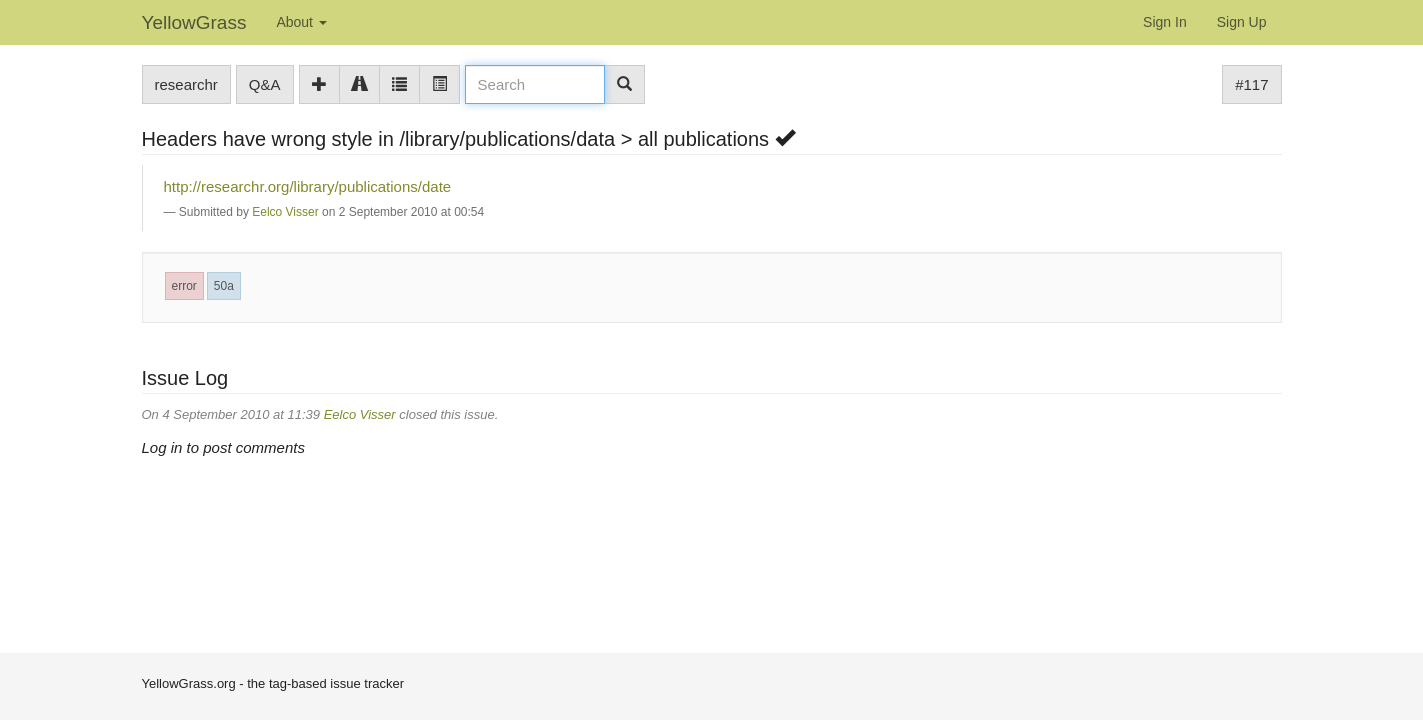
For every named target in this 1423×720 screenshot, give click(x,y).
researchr (186, 84)
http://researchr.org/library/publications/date (308, 186)
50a (224, 286)
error (184, 286)
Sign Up (1242, 22)
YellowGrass (194, 22)
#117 (1251, 84)
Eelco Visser (285, 212)
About (301, 22)
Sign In (1165, 22)
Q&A (265, 84)
